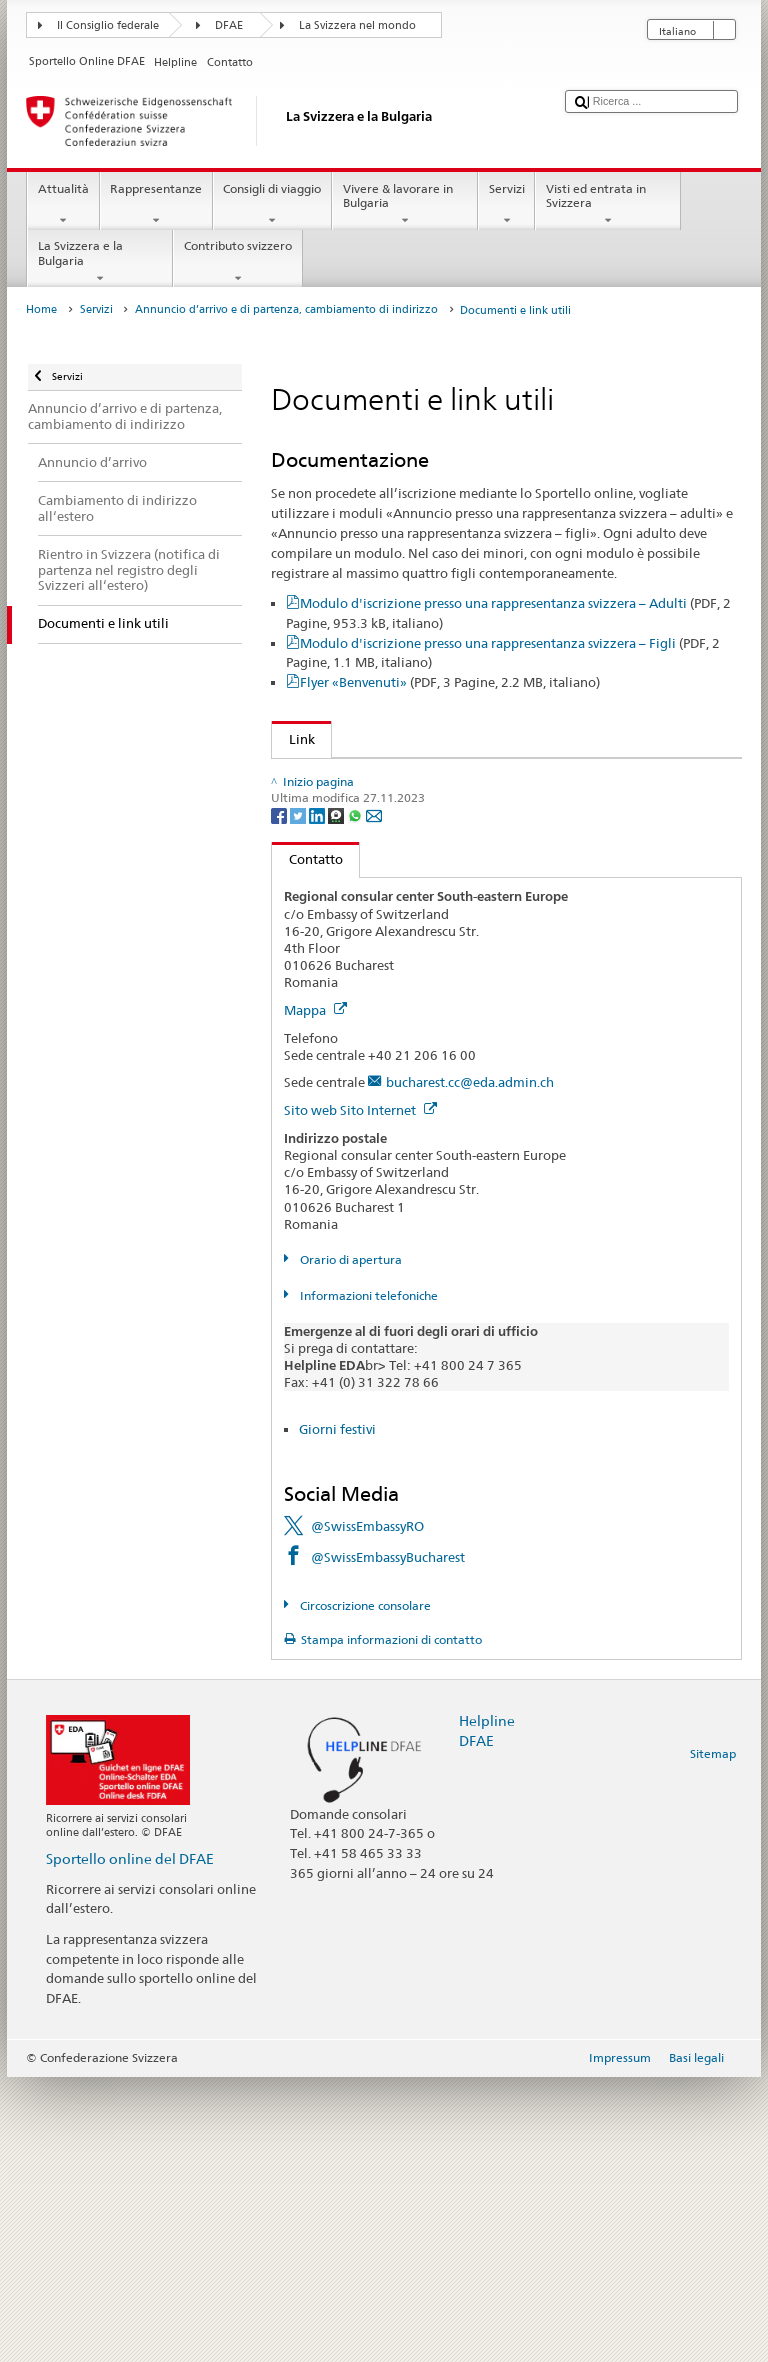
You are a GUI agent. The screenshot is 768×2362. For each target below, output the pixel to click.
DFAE (229, 25)
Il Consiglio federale (108, 25)
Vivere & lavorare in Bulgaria (405, 205)
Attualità (63, 205)
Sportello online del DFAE (130, 2143)
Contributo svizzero (237, 262)
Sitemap (713, 2038)
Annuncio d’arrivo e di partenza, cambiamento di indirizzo (286, 309)
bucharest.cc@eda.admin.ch (470, 1368)
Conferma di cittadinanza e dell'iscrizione (410, 899)
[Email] (374, 1099)
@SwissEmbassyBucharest (388, 1842)
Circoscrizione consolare (364, 1890)
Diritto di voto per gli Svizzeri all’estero (402, 808)
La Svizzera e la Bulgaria (100, 262)
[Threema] (337, 1099)
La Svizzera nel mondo (357, 25)
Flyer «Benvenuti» (450, 682)
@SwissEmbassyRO (367, 1811)
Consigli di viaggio (272, 205)
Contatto (307, 1145)
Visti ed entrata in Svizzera (608, 205)
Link (293, 739)
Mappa (315, 1295)
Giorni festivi (337, 1714)
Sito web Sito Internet (360, 1395)
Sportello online (333, 777)
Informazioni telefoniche (367, 1580)
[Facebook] (280, 1099)
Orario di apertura (349, 1544)
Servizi (506, 205)
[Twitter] (299, 1099)
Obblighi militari (335, 838)
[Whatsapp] (356, 1099)
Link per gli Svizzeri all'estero (372, 929)
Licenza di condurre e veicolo (371, 868)
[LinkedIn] (318, 1099)
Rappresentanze (156, 205)
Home (41, 309)
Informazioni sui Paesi (350, 959)
